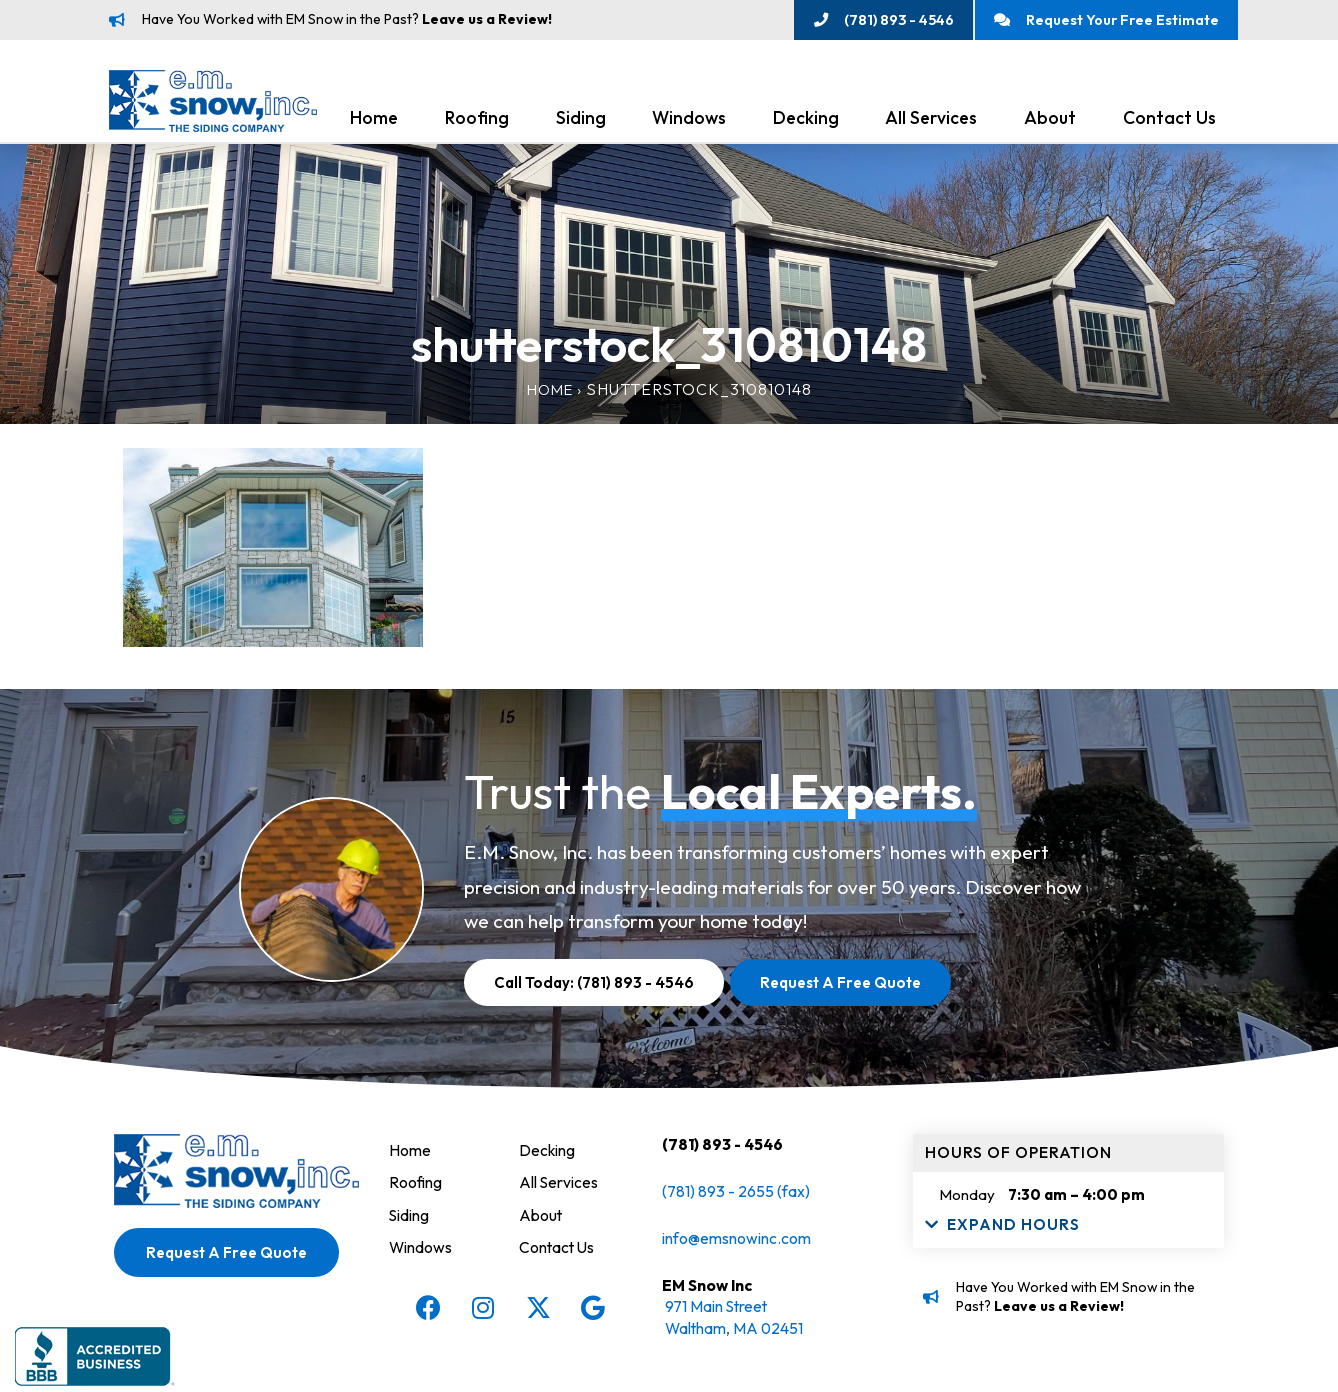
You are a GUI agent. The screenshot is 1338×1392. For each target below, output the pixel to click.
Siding (581, 121)
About (1050, 121)
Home (374, 121)
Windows (689, 121)
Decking (806, 121)
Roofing (477, 121)
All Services (931, 121)
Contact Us (1169, 121)
